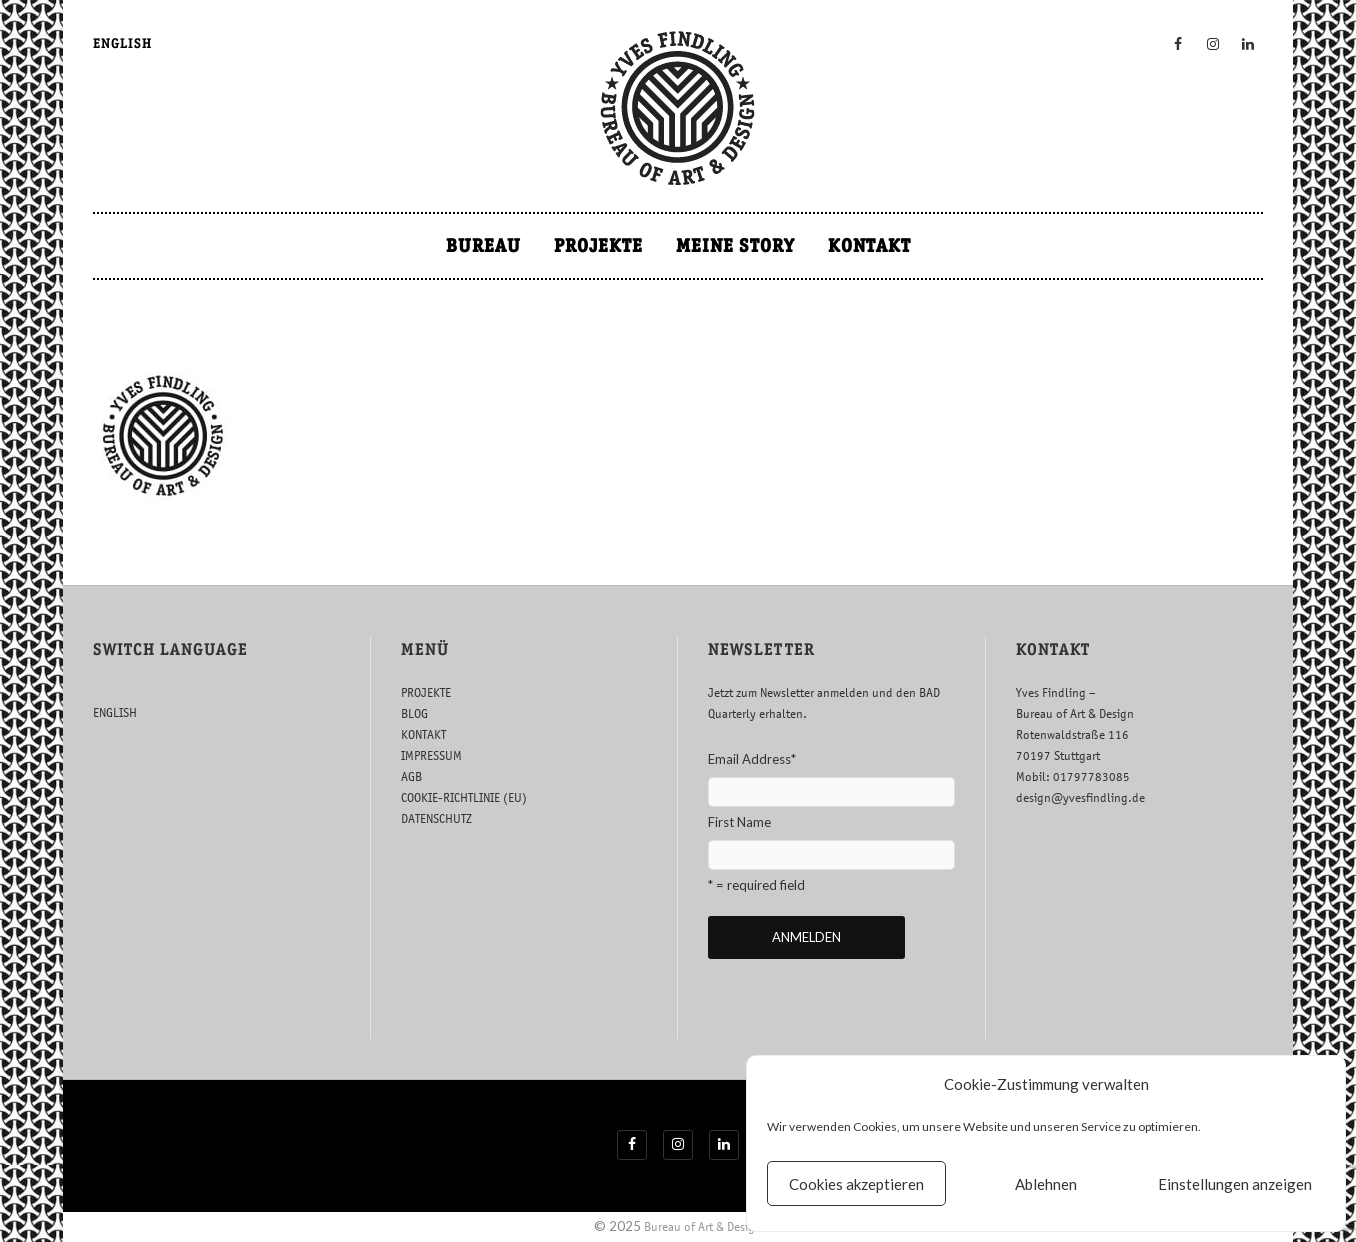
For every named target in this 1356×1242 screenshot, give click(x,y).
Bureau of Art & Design (703, 1226)
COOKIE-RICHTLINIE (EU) (464, 797)
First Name (739, 822)
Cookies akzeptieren (856, 1184)
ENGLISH (122, 43)
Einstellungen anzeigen (1235, 1184)
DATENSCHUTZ (436, 818)
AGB (411, 776)
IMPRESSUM (431, 755)
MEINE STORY (735, 245)
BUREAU (483, 245)
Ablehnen (1046, 1184)
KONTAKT (869, 245)
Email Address (752, 759)
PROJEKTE (598, 245)
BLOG (414, 713)
